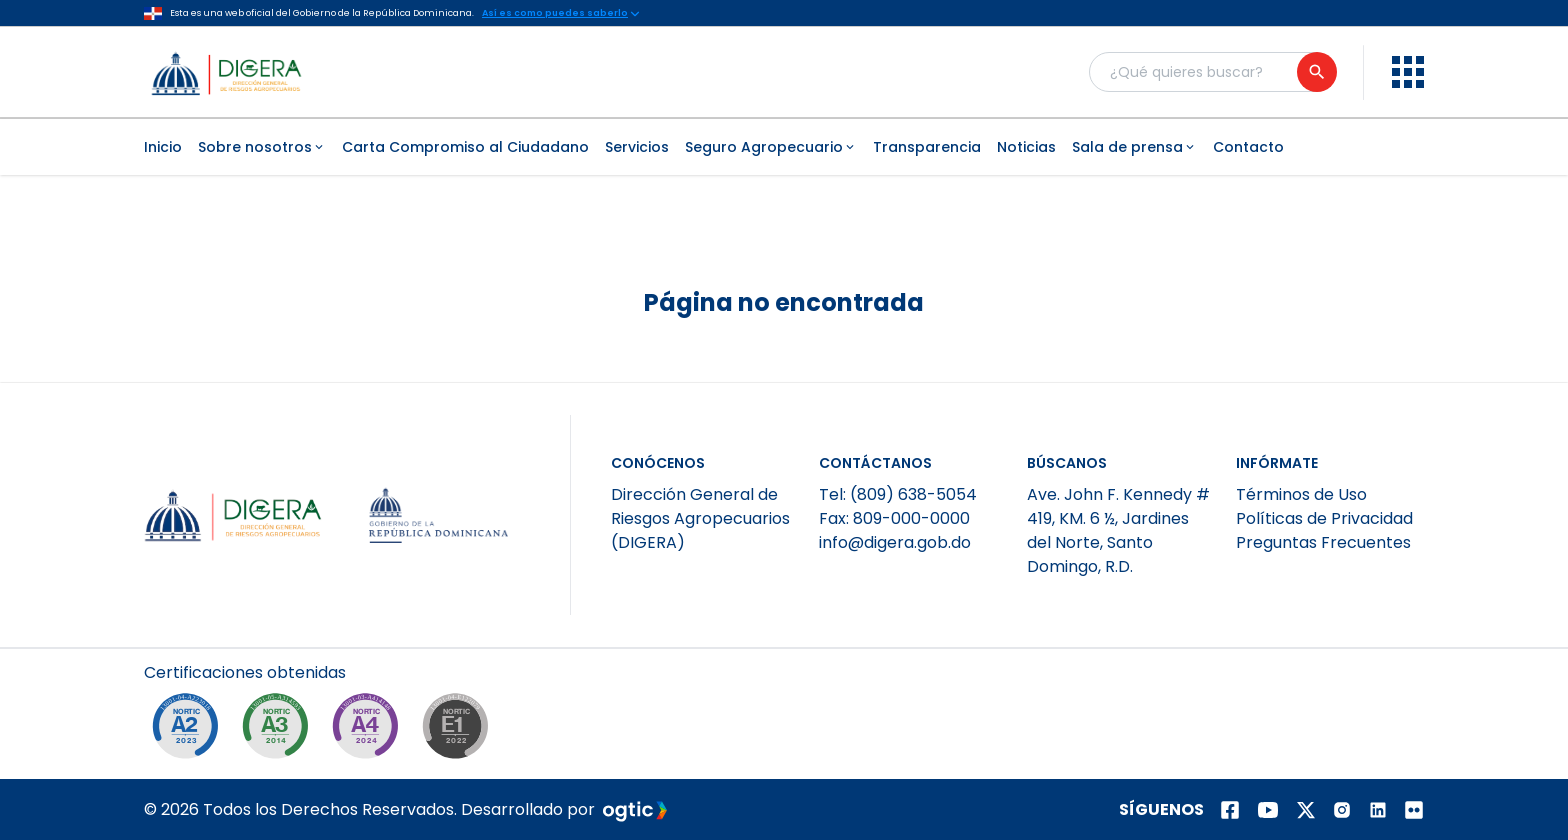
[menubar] (784, 147)
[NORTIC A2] (190, 731)
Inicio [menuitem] (163, 147)
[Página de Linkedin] (1378, 810)
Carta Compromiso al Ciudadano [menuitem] (465, 147)
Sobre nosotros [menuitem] (262, 147)
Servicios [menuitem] (637, 147)
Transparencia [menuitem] (927, 147)
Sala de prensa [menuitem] (1134, 147)
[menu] (1408, 72)
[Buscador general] (1212, 72)
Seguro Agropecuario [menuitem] (771, 147)
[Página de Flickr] (1414, 810)
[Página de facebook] (1230, 810)
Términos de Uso (1301, 494)
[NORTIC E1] (460, 731)
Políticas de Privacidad (1324, 518)
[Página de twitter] (1306, 810)
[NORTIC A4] (370, 731)
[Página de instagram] (1342, 810)
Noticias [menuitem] (1026, 147)
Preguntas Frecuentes (1323, 542)
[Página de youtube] (1268, 810)
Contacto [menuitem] (1248, 147)
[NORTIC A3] (280, 731)
